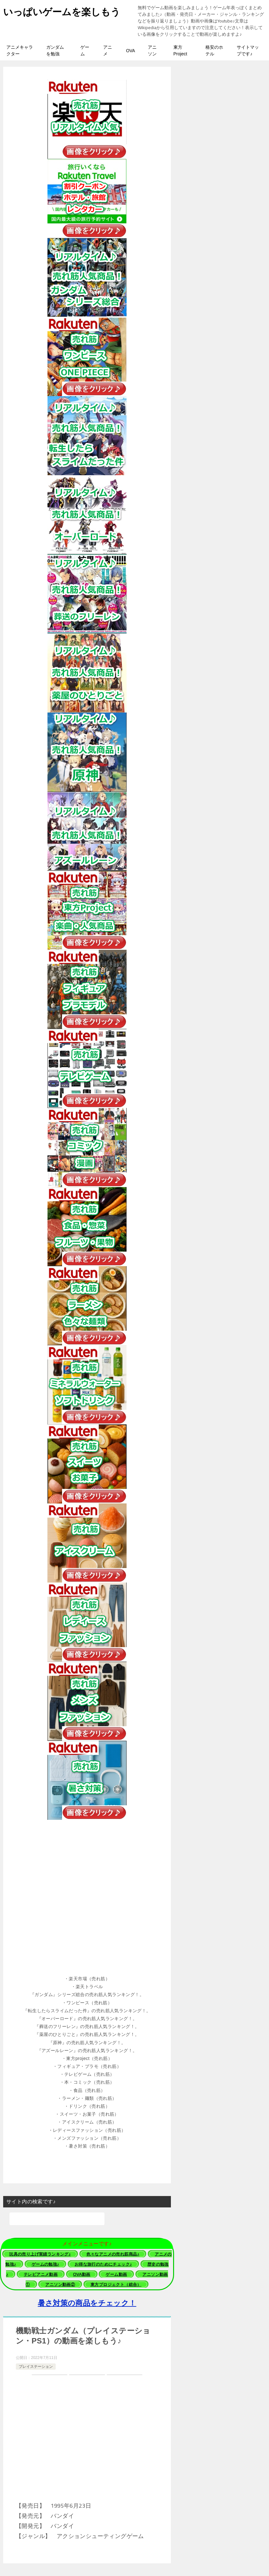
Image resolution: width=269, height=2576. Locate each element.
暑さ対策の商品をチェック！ (87, 2303)
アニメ (107, 50)
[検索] (56, 2218)
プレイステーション (36, 2366)
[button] (87, 1979)
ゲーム (84, 50)
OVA (130, 50)
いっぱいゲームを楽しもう (61, 11)
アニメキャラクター (19, 50)
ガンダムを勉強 (55, 50)
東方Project (180, 50)
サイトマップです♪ (248, 50)
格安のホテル (214, 50)
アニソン (152, 50)
